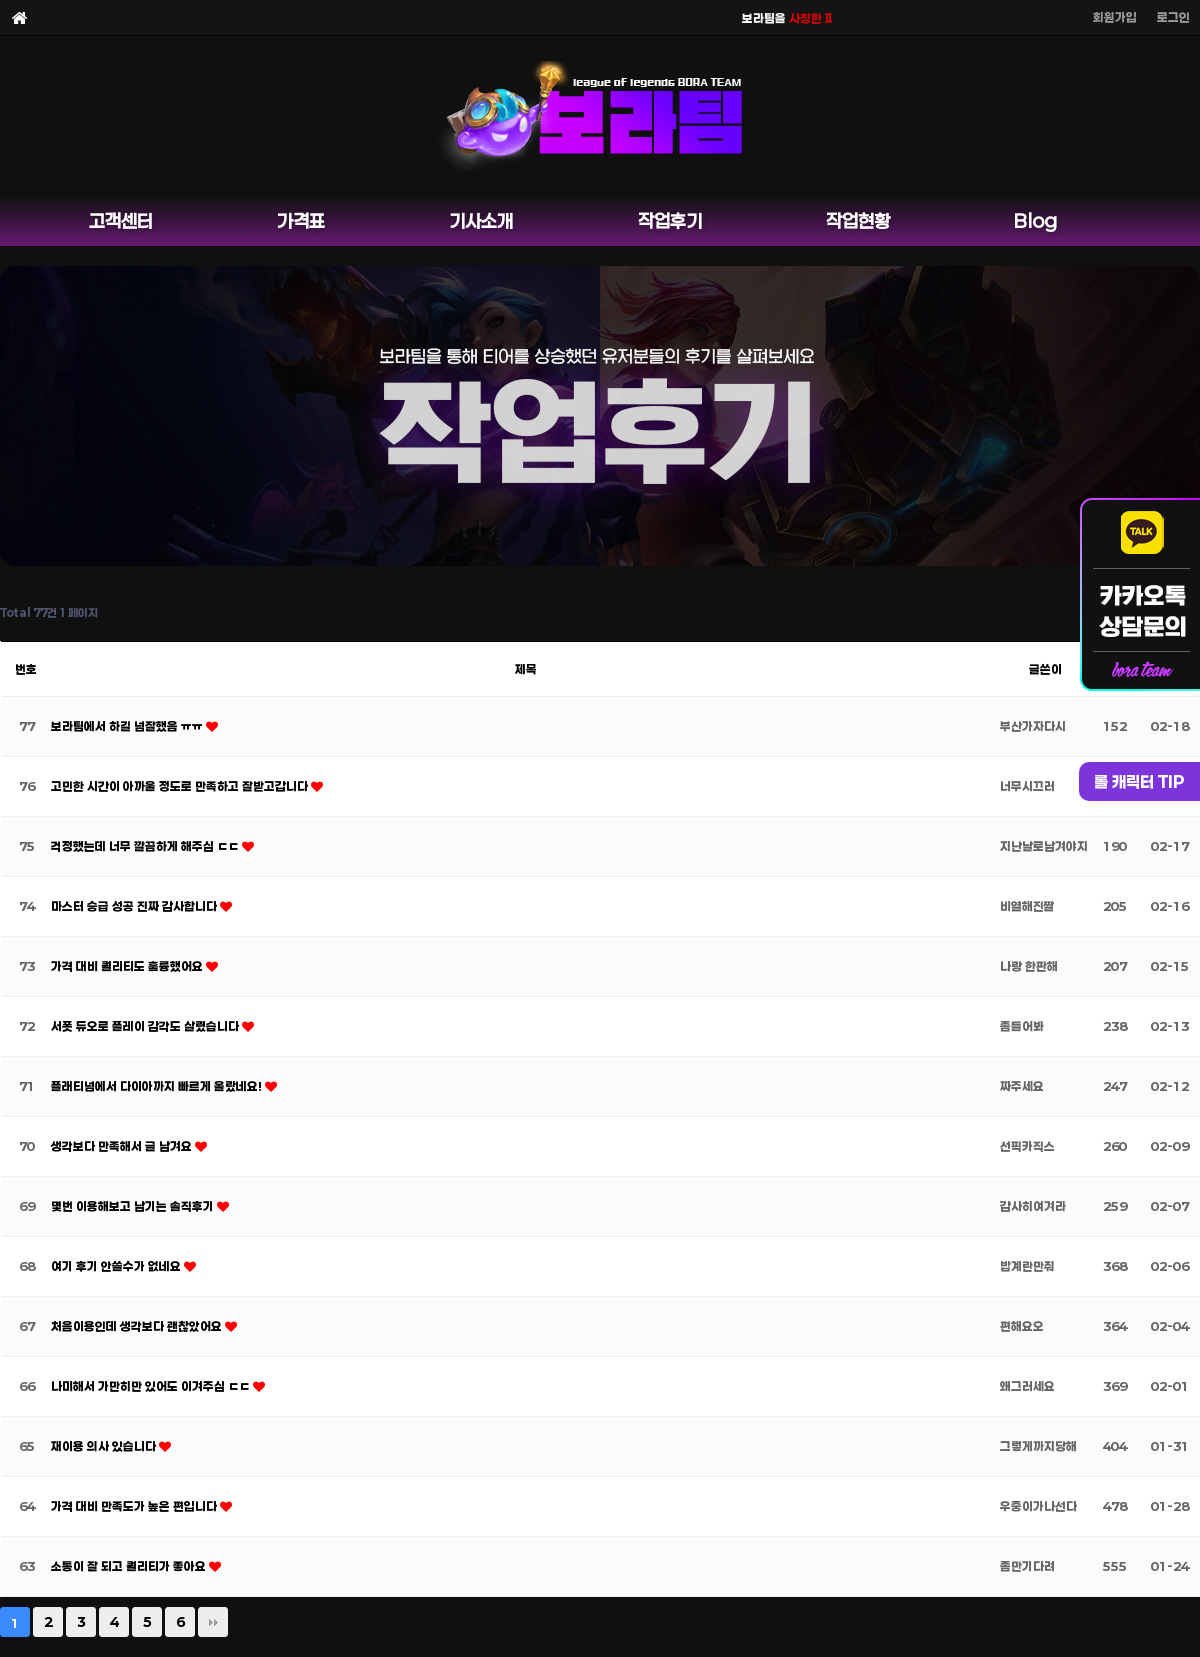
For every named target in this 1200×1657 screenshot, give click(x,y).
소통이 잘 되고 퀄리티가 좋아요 (130, 1566)
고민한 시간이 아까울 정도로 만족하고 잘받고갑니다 (181, 786)
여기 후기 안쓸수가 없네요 (117, 1266)
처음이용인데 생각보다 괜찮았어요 (138, 1326)
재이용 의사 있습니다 (105, 1446)
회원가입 (1115, 17)
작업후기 (670, 221)
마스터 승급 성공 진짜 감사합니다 (135, 906)
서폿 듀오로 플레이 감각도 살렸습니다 (146, 1026)
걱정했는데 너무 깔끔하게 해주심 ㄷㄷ (146, 846)
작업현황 (858, 221)
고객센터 (121, 221)
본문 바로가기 (0, 0)
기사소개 (481, 221)
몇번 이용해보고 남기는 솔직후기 (134, 1206)
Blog (1035, 221)
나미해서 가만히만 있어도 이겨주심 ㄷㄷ (152, 1386)
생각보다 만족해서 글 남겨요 (123, 1146)
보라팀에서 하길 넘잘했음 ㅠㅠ (128, 726)
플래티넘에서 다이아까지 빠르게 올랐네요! (158, 1086)
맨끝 (213, 1622)
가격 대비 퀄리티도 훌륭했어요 (128, 966)
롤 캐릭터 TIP (1139, 781)
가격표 (301, 221)
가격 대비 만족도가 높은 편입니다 (135, 1506)
